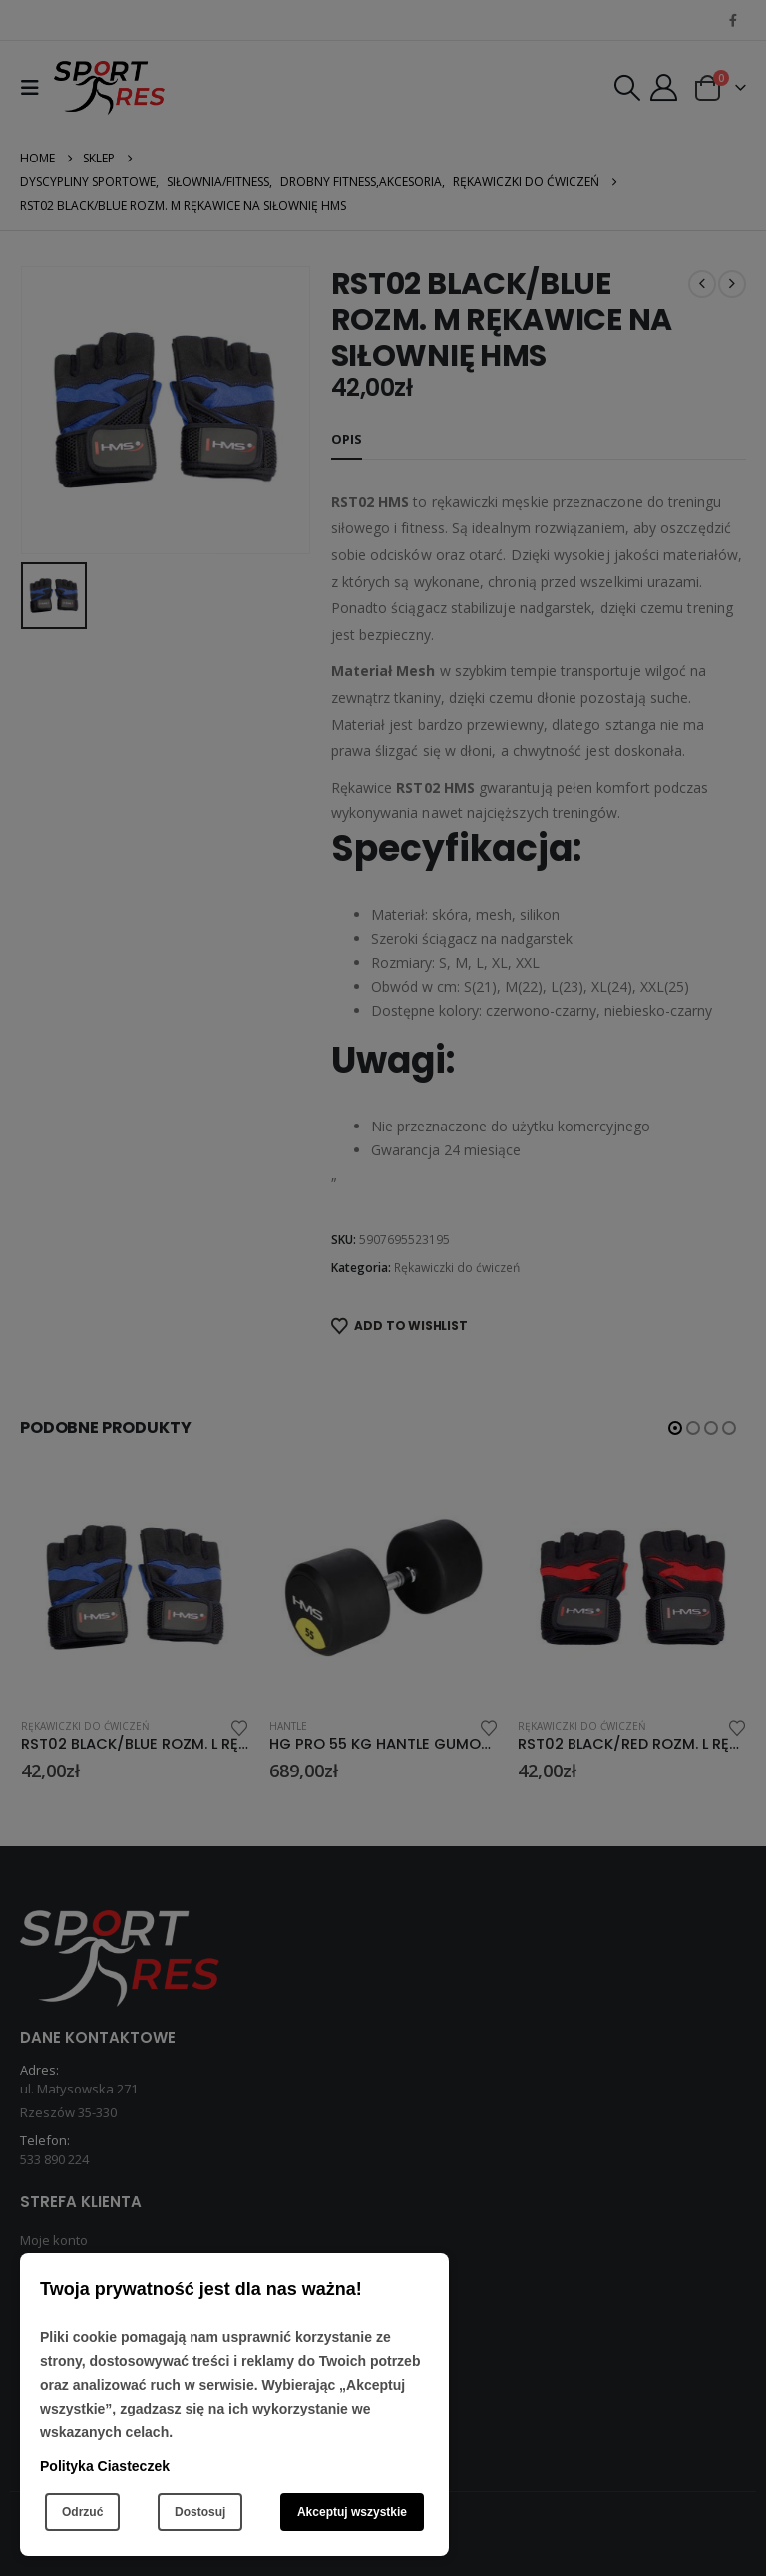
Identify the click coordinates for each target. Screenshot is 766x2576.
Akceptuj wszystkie (352, 2512)
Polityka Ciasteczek (105, 2466)
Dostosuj (200, 2512)
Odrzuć (82, 2512)
